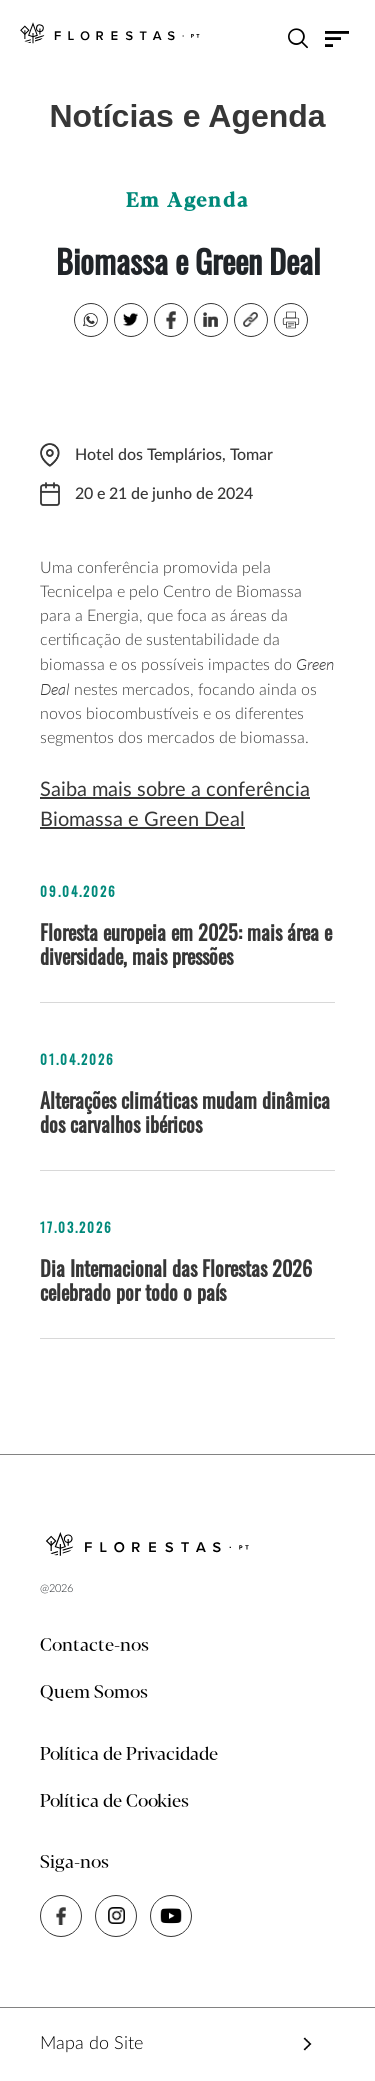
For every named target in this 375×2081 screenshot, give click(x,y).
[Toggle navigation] (337, 38)
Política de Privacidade (129, 1755)
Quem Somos (94, 1693)
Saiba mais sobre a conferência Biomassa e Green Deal (175, 805)
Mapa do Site (91, 2044)
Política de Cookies (114, 1802)
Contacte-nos (94, 1646)
